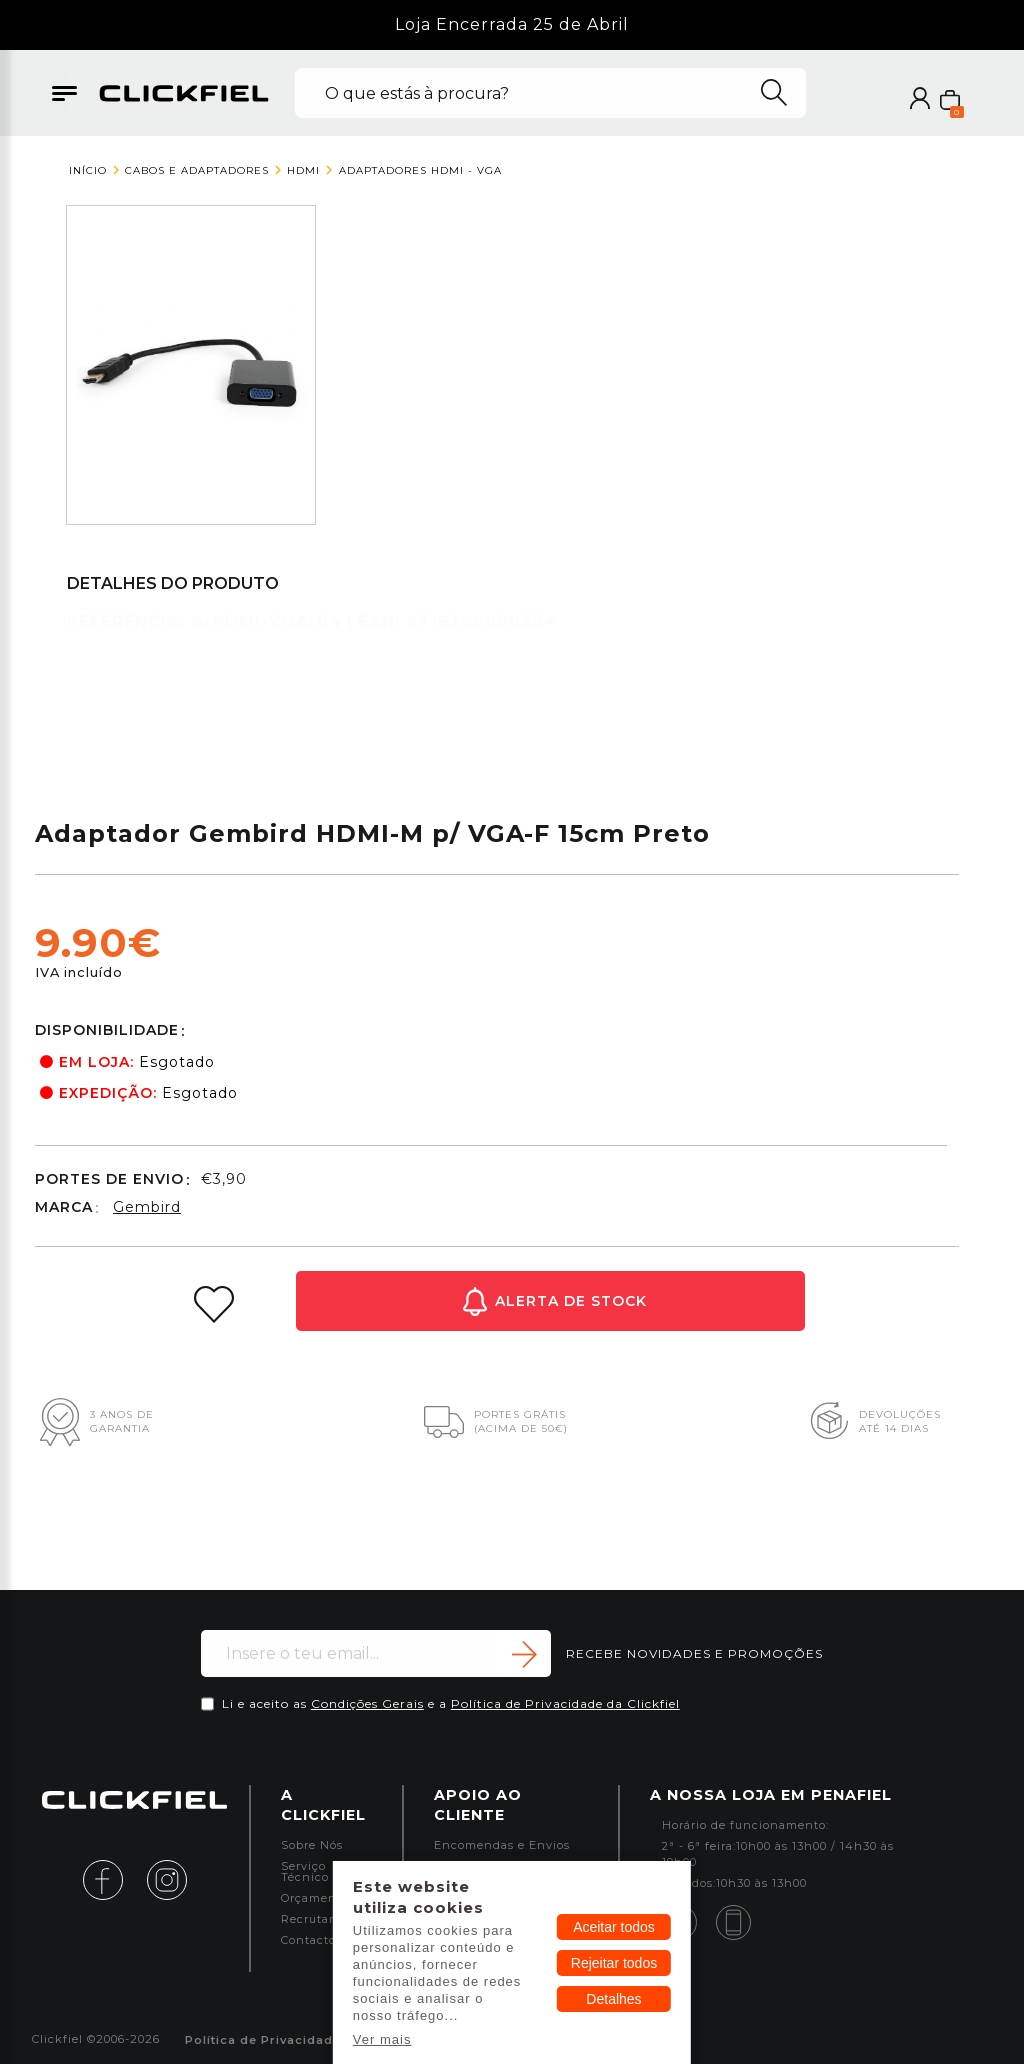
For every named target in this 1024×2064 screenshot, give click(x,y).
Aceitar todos (614, 1927)
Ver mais (382, 2039)
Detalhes (613, 1999)
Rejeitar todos (614, 1963)
